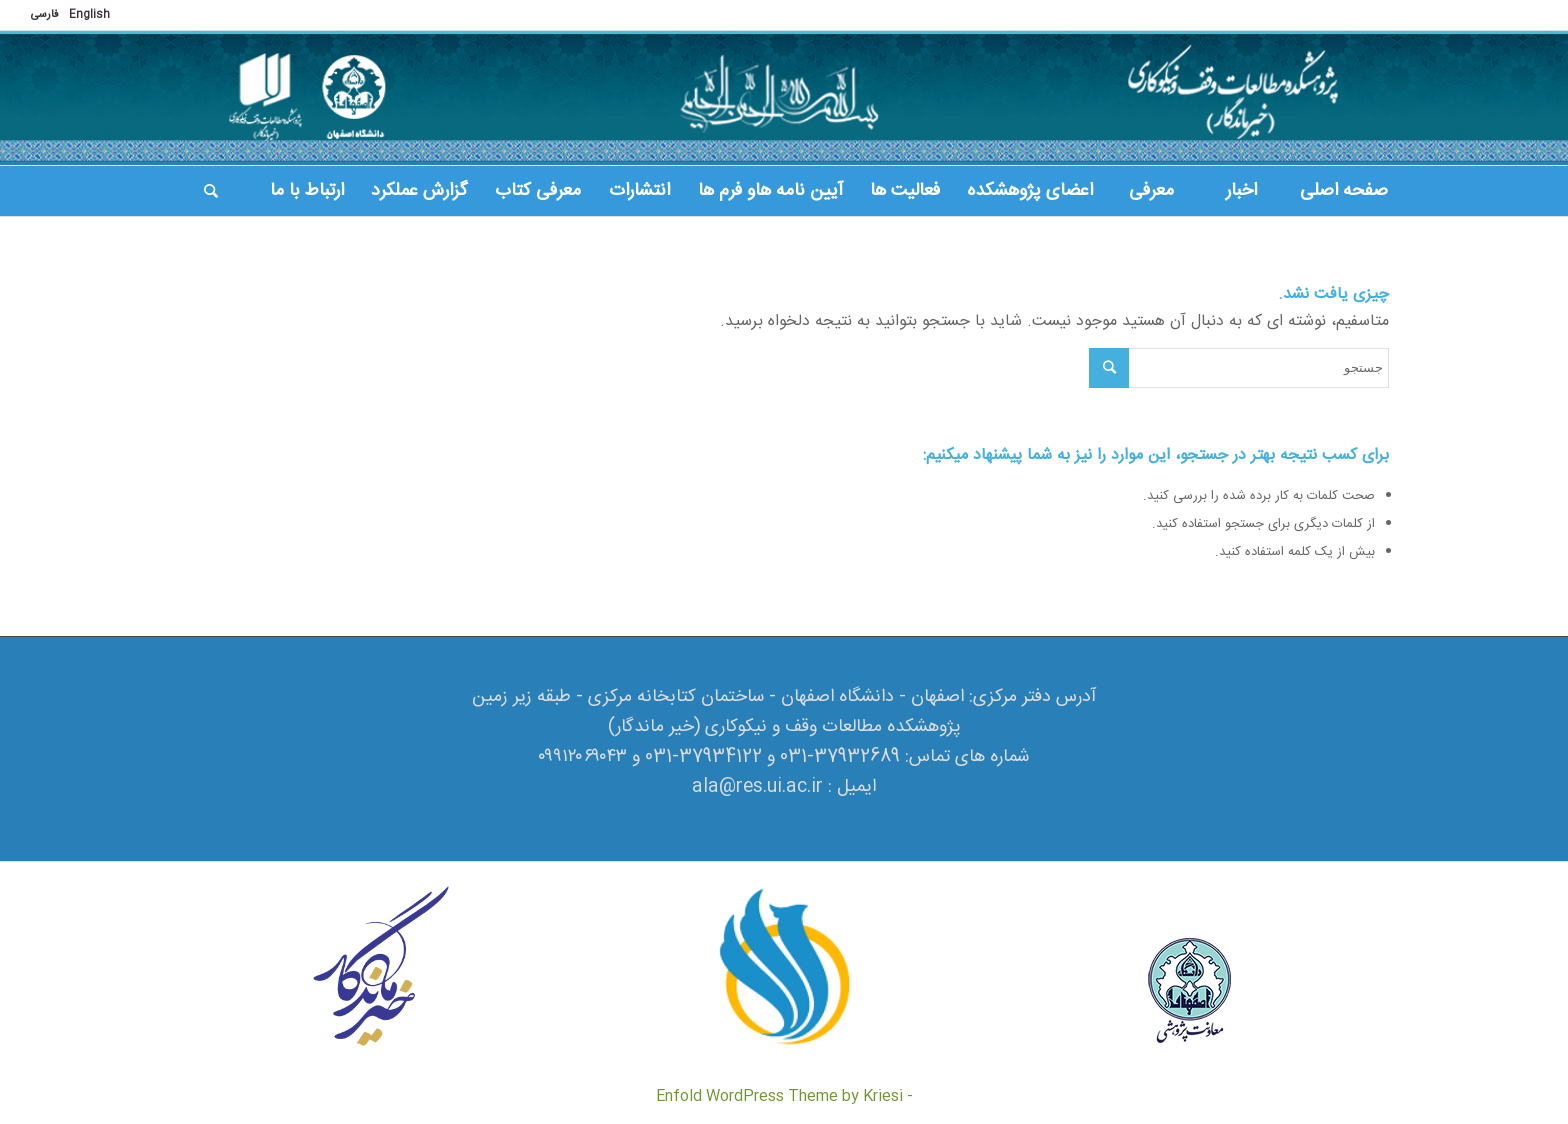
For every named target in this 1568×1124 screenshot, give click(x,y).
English (89, 15)
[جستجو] (211, 191)
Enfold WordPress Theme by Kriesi (779, 1096)
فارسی (45, 15)
